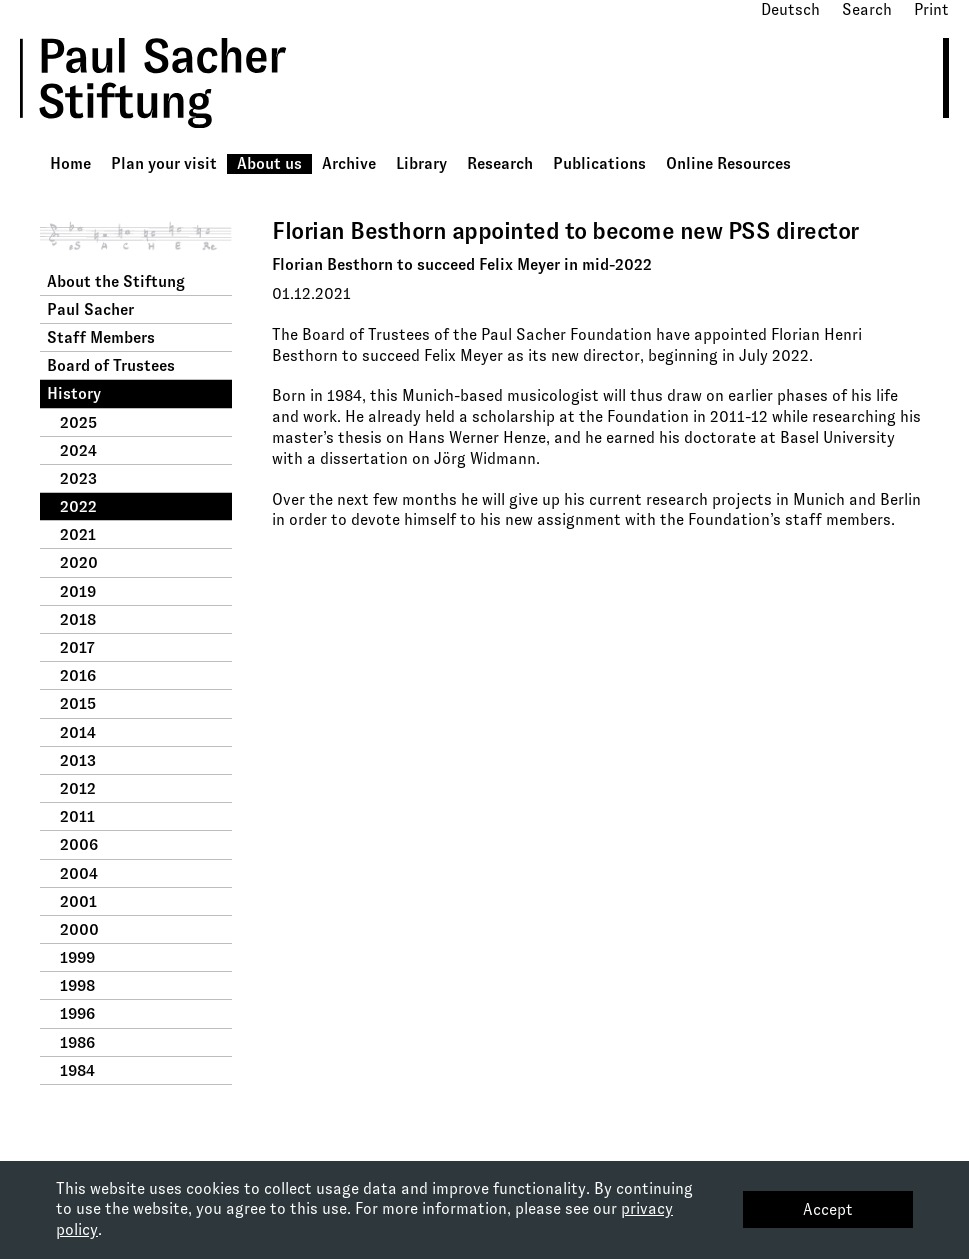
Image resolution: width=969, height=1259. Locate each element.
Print (931, 9)
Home (70, 163)
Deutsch (790, 9)
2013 (78, 760)
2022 (78, 506)
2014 (78, 732)
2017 (77, 647)
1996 (77, 1013)
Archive (349, 163)
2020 (79, 562)
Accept (828, 1209)
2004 (79, 873)
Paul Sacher (90, 309)
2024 (78, 450)
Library (421, 163)
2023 (78, 478)
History (74, 393)
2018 (78, 619)
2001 (78, 901)
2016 (78, 675)
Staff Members (101, 337)
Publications (599, 163)
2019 (78, 591)
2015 (78, 703)
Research (500, 163)
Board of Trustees (111, 365)
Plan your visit (164, 163)
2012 (78, 788)
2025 (78, 422)
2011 (77, 816)
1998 (77, 985)
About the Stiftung (116, 281)
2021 (78, 534)
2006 (79, 844)
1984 (77, 1070)
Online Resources (728, 163)
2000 (79, 929)
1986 (77, 1042)
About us (269, 163)
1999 (77, 957)
